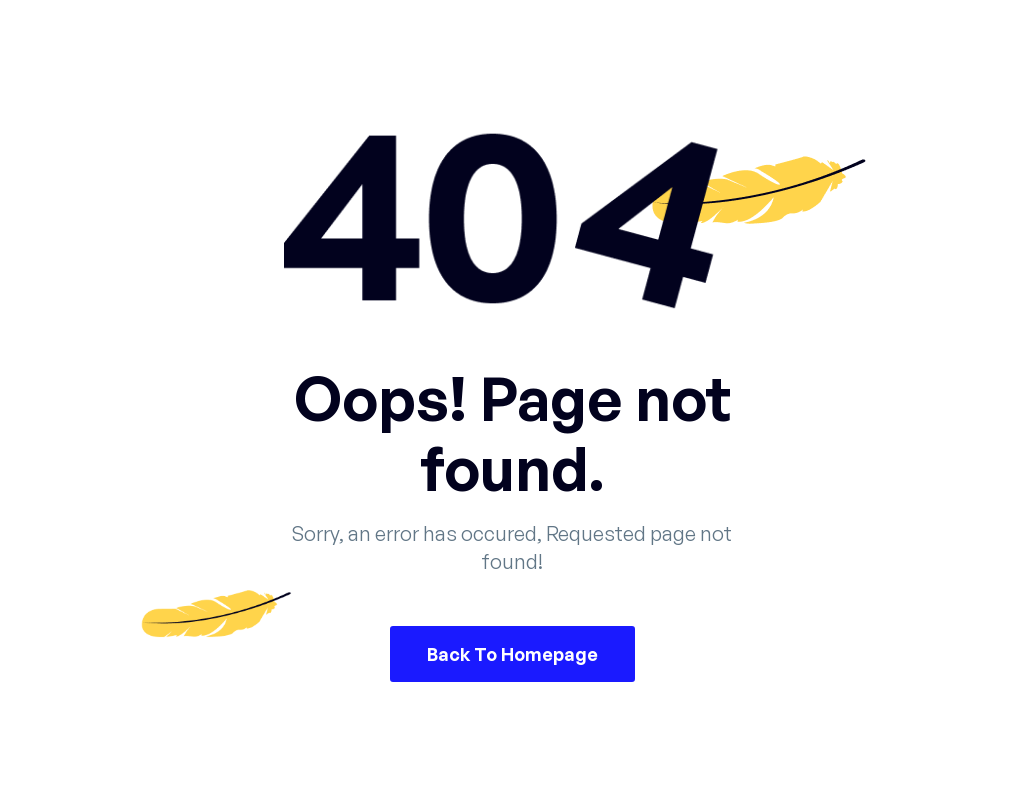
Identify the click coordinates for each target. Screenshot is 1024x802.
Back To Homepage (512, 654)
